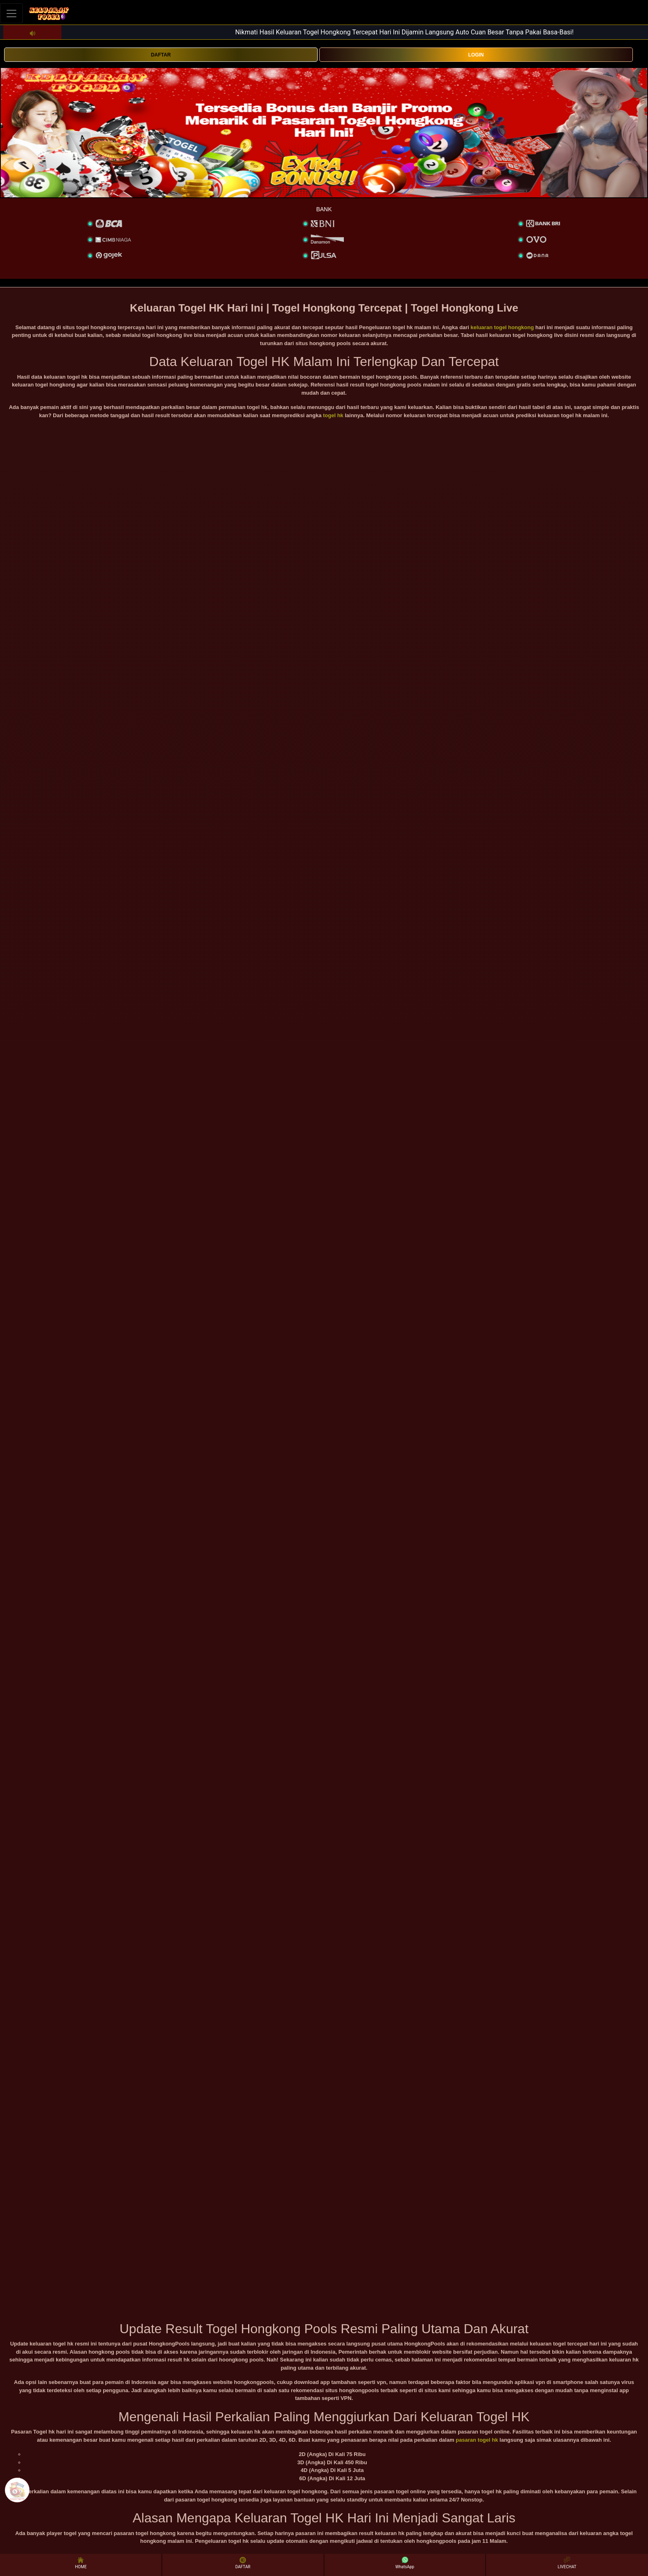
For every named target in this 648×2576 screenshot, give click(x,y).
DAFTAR (161, 55)
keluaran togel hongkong (502, 327)
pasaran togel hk (477, 2440)
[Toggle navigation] (11, 13)
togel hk (333, 415)
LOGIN (476, 55)
